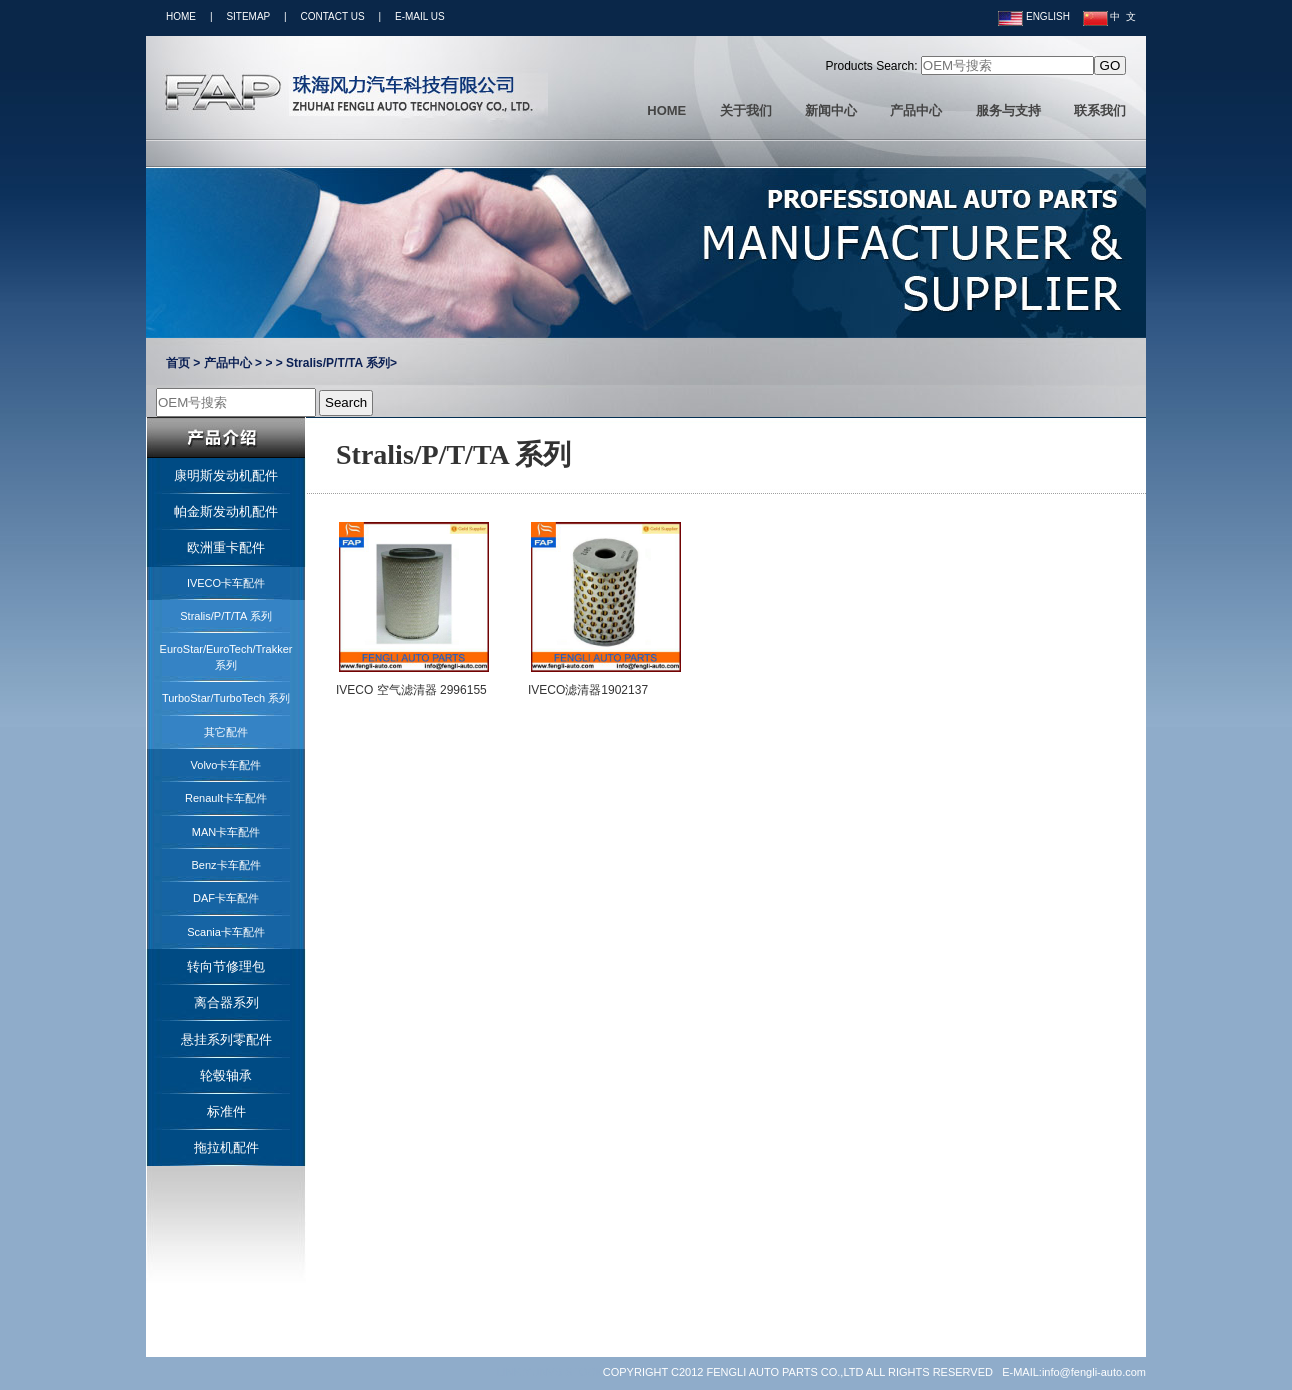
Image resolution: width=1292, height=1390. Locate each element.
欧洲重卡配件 (226, 547)
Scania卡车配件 (226, 932)
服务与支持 (1008, 110)
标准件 (226, 1111)
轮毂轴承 (226, 1075)
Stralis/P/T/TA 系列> (341, 363)
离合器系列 (226, 1002)
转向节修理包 (226, 966)
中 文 (1109, 16)
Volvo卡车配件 (226, 765)
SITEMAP (248, 16)
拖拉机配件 (226, 1147)
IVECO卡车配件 (226, 583)
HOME (181, 16)
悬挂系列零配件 (226, 1039)
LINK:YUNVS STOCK (550, 1372)
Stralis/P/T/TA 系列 (225, 616)
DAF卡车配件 (226, 898)
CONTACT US (333, 16)
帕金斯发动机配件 (226, 511)
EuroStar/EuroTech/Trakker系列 (226, 656)
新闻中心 (831, 110)
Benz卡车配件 (225, 865)
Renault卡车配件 (226, 798)
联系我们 (1100, 110)
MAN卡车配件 (226, 832)
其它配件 (226, 732)
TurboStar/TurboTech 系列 (226, 698)
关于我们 (746, 110)
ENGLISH (1034, 16)
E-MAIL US (420, 16)
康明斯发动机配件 (226, 475)
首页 (178, 363)
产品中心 (916, 110)
